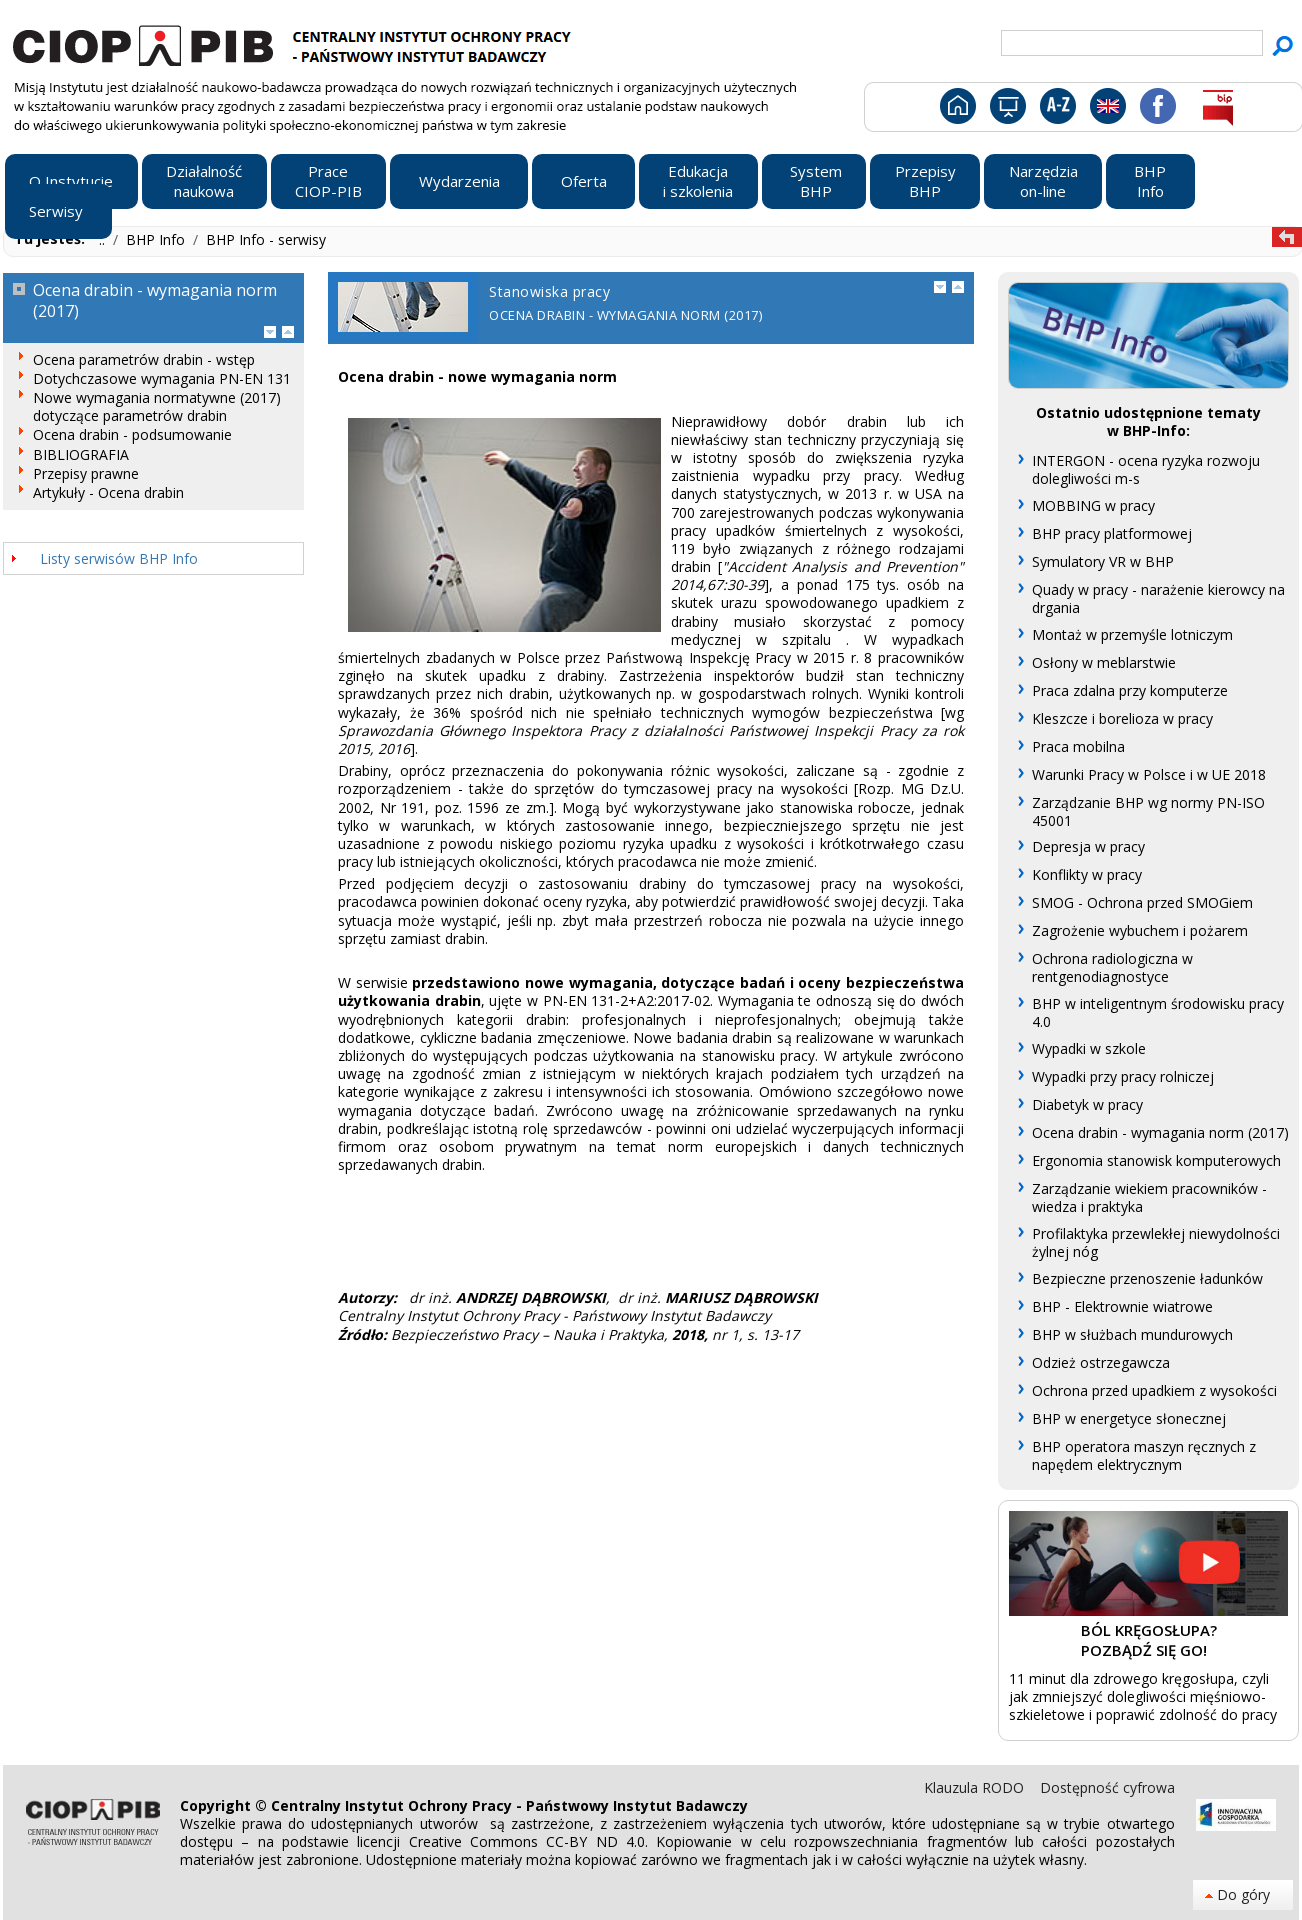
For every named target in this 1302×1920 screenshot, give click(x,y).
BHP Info (157, 239)
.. (104, 239)
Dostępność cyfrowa (1107, 1787)
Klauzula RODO (976, 1787)
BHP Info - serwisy (266, 239)
